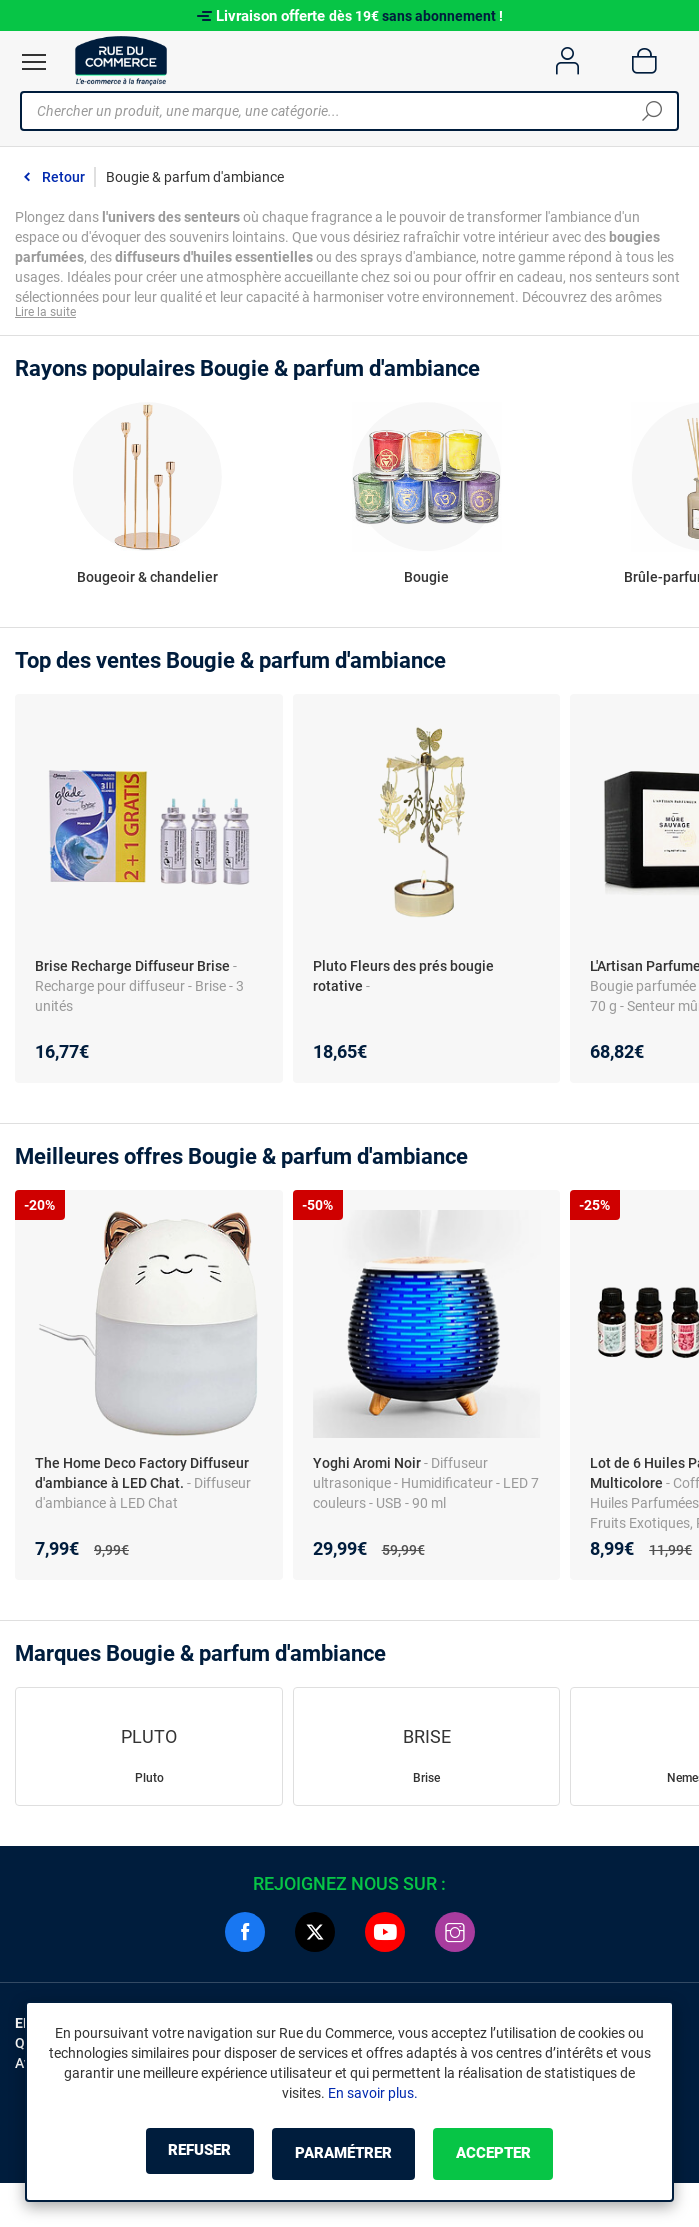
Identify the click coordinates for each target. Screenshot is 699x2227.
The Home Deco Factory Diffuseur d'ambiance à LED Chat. (142, 1477)
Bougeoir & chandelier (147, 581)
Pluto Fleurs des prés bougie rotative (403, 980)
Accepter (519, 2154)
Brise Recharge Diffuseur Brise (132, 970)
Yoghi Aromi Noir (367, 1467)
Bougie (426, 581)
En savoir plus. (373, 2095)
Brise (426, 1782)
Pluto (149, 1782)
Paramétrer (343, 2154)
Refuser (174, 2154)
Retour (63, 177)
